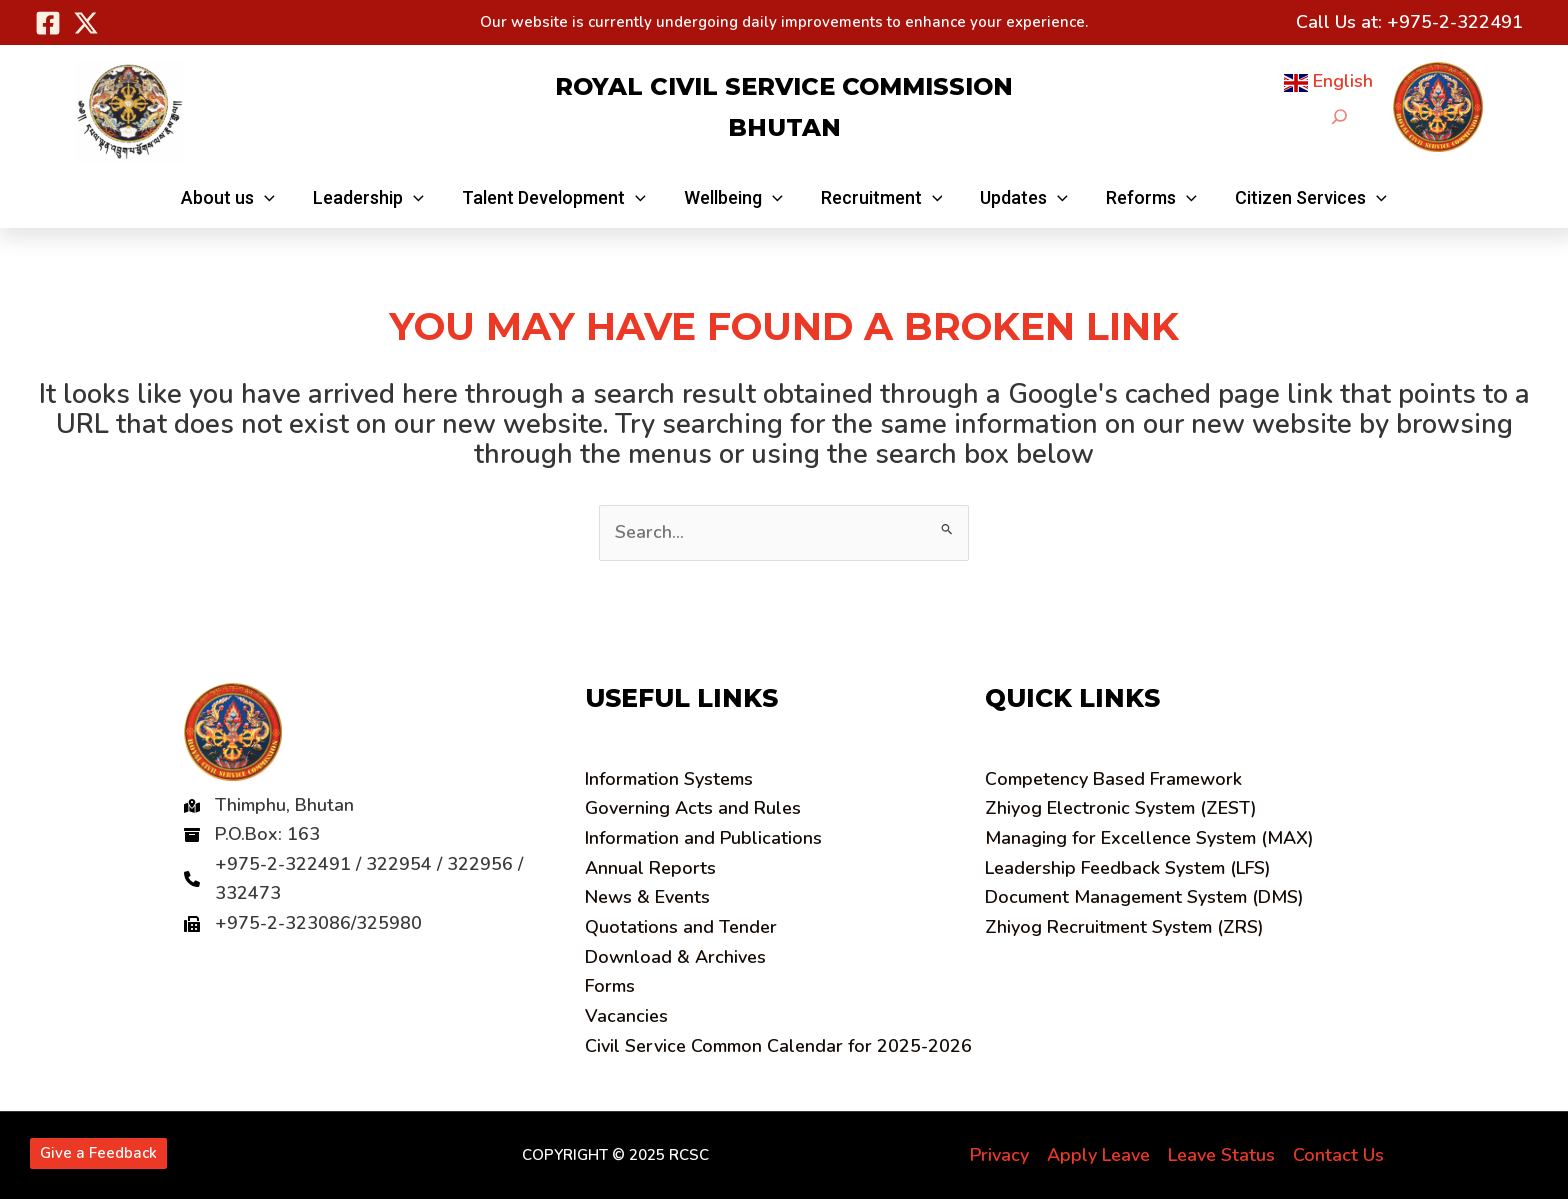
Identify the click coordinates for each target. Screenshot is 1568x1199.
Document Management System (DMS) (1144, 897)
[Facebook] (48, 23)
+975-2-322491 (1455, 22)
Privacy (999, 1155)
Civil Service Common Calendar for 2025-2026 (778, 1046)
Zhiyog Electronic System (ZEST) (1121, 808)
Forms (610, 986)
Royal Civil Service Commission (784, 86)
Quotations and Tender (681, 927)
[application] (271, 197)
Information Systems (669, 779)
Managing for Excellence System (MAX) (1149, 838)
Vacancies (626, 1016)
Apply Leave (1098, 1155)
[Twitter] (86, 23)
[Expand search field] (1339, 116)
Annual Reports (650, 868)
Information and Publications (703, 838)
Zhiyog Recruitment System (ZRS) (1124, 927)
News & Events (647, 897)
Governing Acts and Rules (693, 808)
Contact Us (1338, 1155)
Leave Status (1221, 1155)
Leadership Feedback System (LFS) (1128, 868)
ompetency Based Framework (1113, 779)
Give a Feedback (98, 1153)
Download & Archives (675, 957)
